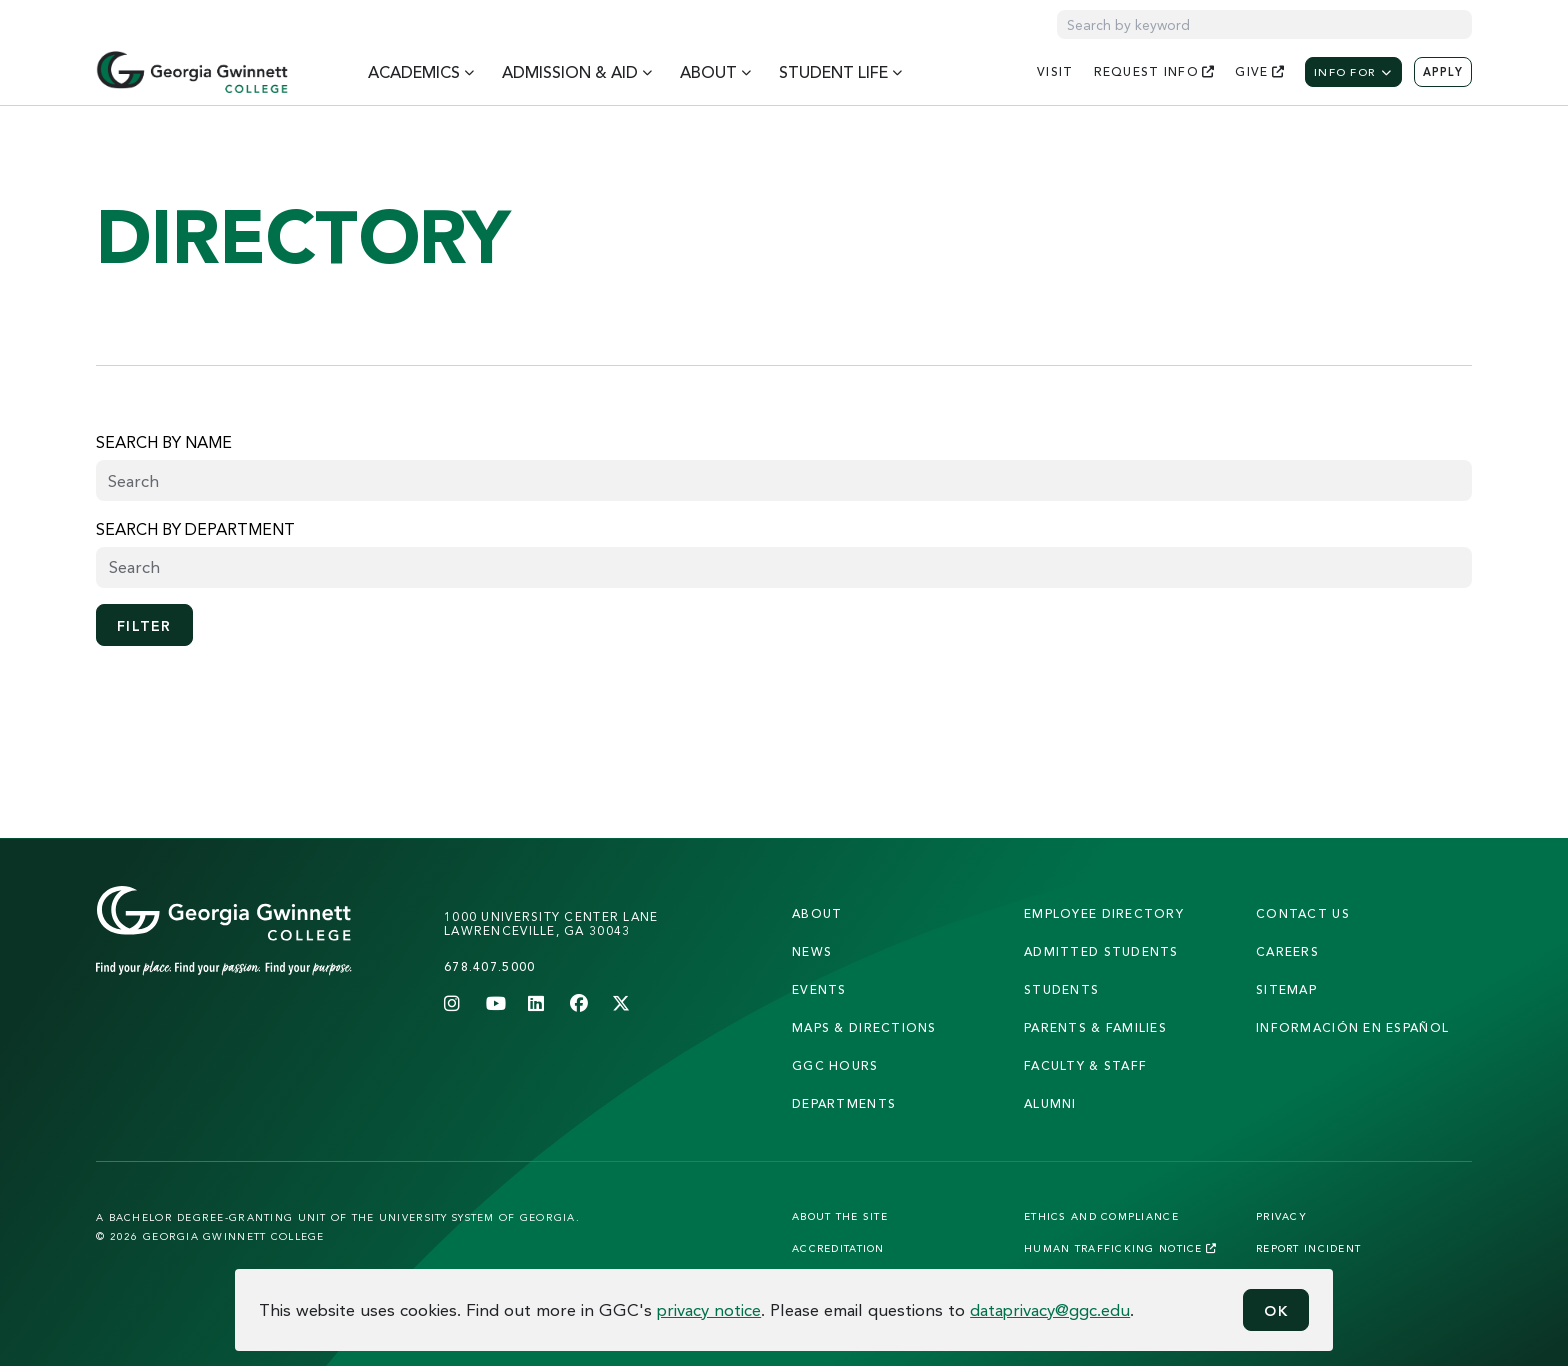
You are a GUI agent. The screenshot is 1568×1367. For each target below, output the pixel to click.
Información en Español (1352, 1027)
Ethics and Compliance (1101, 1216)
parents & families (1095, 1027)
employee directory (1104, 913)
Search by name (164, 442)
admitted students (1101, 951)
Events (819, 989)
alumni (1050, 1103)
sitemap (1286, 989)
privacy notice (709, 1309)
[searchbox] (784, 567)
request (1155, 71)
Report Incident (1308, 1248)
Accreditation (838, 1248)
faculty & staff (1085, 1065)
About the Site (840, 1216)
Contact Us (1303, 913)
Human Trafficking (1120, 1248)
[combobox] (784, 567)
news (812, 951)
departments (844, 1103)
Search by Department (195, 529)
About (817, 913)
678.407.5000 (489, 966)
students (1061, 989)
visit (1055, 71)
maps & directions (864, 1027)
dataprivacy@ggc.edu (1050, 1309)
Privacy (1281, 1216)
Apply (1443, 72)
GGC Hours (835, 1065)
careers (1287, 951)
